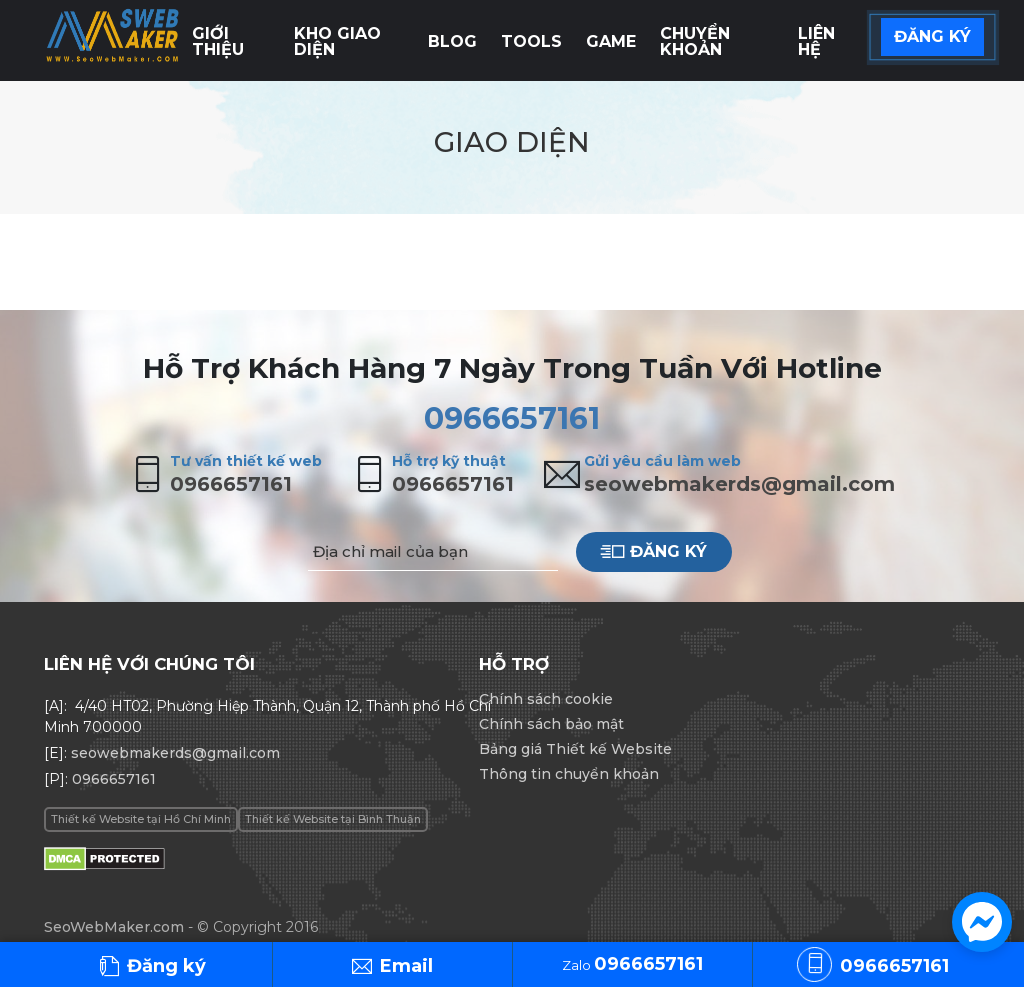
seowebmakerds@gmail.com (739, 484)
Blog (452, 41)
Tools (531, 41)
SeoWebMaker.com (114, 927)
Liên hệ (816, 41)
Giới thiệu (218, 41)
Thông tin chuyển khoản (569, 774)
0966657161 (512, 418)
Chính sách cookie (546, 699)
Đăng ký (654, 551)
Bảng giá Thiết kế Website (575, 749)
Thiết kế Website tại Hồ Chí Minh (141, 819)
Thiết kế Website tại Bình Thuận (333, 819)
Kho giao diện (337, 41)
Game (611, 41)
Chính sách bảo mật (551, 724)
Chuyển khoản (695, 41)
